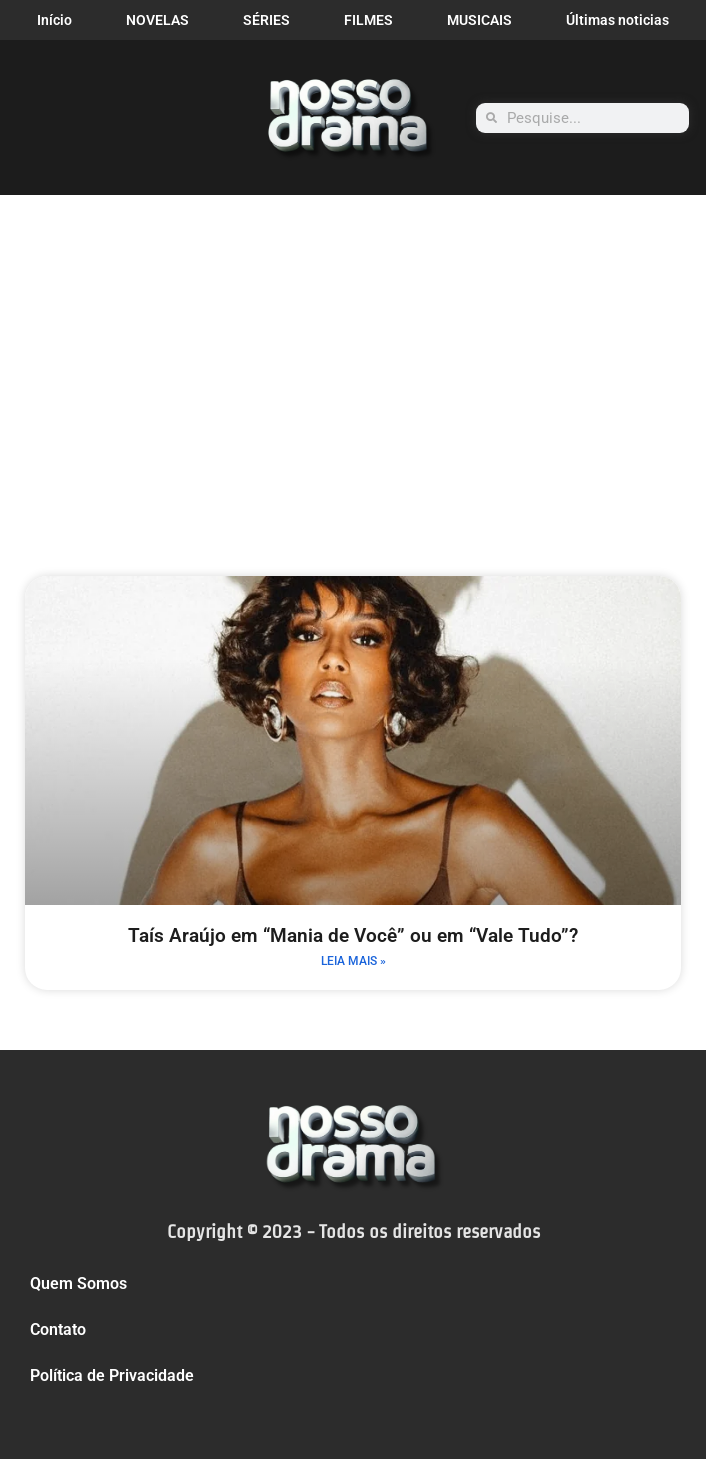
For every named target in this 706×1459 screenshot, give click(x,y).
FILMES (368, 20)
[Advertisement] (353, 345)
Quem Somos (78, 1283)
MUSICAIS (479, 20)
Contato (58, 1329)
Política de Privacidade (112, 1375)
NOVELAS (157, 20)
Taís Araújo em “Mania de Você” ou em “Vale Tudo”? (353, 935)
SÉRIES (266, 20)
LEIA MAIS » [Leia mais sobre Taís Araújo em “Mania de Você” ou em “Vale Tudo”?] (353, 961)
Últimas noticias (617, 20)
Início (54, 20)
